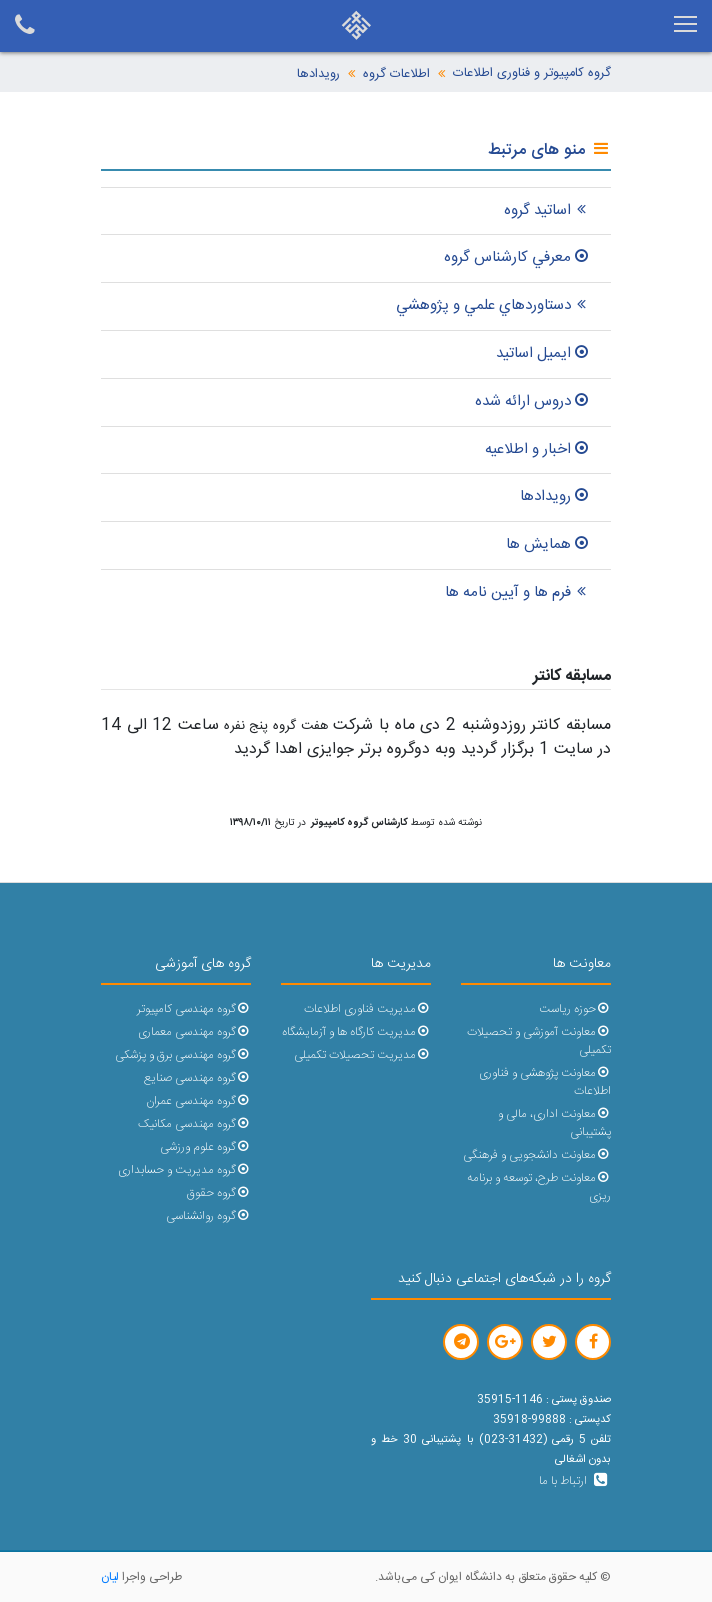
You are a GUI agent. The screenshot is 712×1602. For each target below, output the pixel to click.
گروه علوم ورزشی (205, 1147)
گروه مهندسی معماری (194, 1032)
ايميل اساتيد (543, 353)
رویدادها (318, 74)
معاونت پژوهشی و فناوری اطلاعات (545, 1082)
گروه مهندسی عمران (198, 1101)
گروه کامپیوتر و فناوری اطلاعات (532, 73)
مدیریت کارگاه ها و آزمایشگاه (356, 1032)
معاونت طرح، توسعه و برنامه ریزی (539, 1187)
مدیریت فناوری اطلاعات (367, 1009)
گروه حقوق (219, 1193)
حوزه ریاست (575, 1009)
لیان (110, 1577)
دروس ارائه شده (533, 401)
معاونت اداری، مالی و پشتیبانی (554, 1123)
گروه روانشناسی (208, 1216)
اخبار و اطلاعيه (538, 449)
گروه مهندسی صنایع (197, 1078)
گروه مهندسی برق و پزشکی (183, 1055)
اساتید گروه (547, 210)
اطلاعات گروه (396, 74)
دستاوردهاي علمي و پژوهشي (493, 305)
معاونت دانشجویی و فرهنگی (537, 1155)
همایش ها (548, 544)
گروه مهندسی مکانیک (194, 1124)
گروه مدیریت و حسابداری (184, 1170)
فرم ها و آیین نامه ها (518, 592)
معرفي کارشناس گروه (517, 257)
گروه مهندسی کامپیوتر (194, 1009)
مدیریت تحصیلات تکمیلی (362, 1055)
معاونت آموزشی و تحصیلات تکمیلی (539, 1041)
